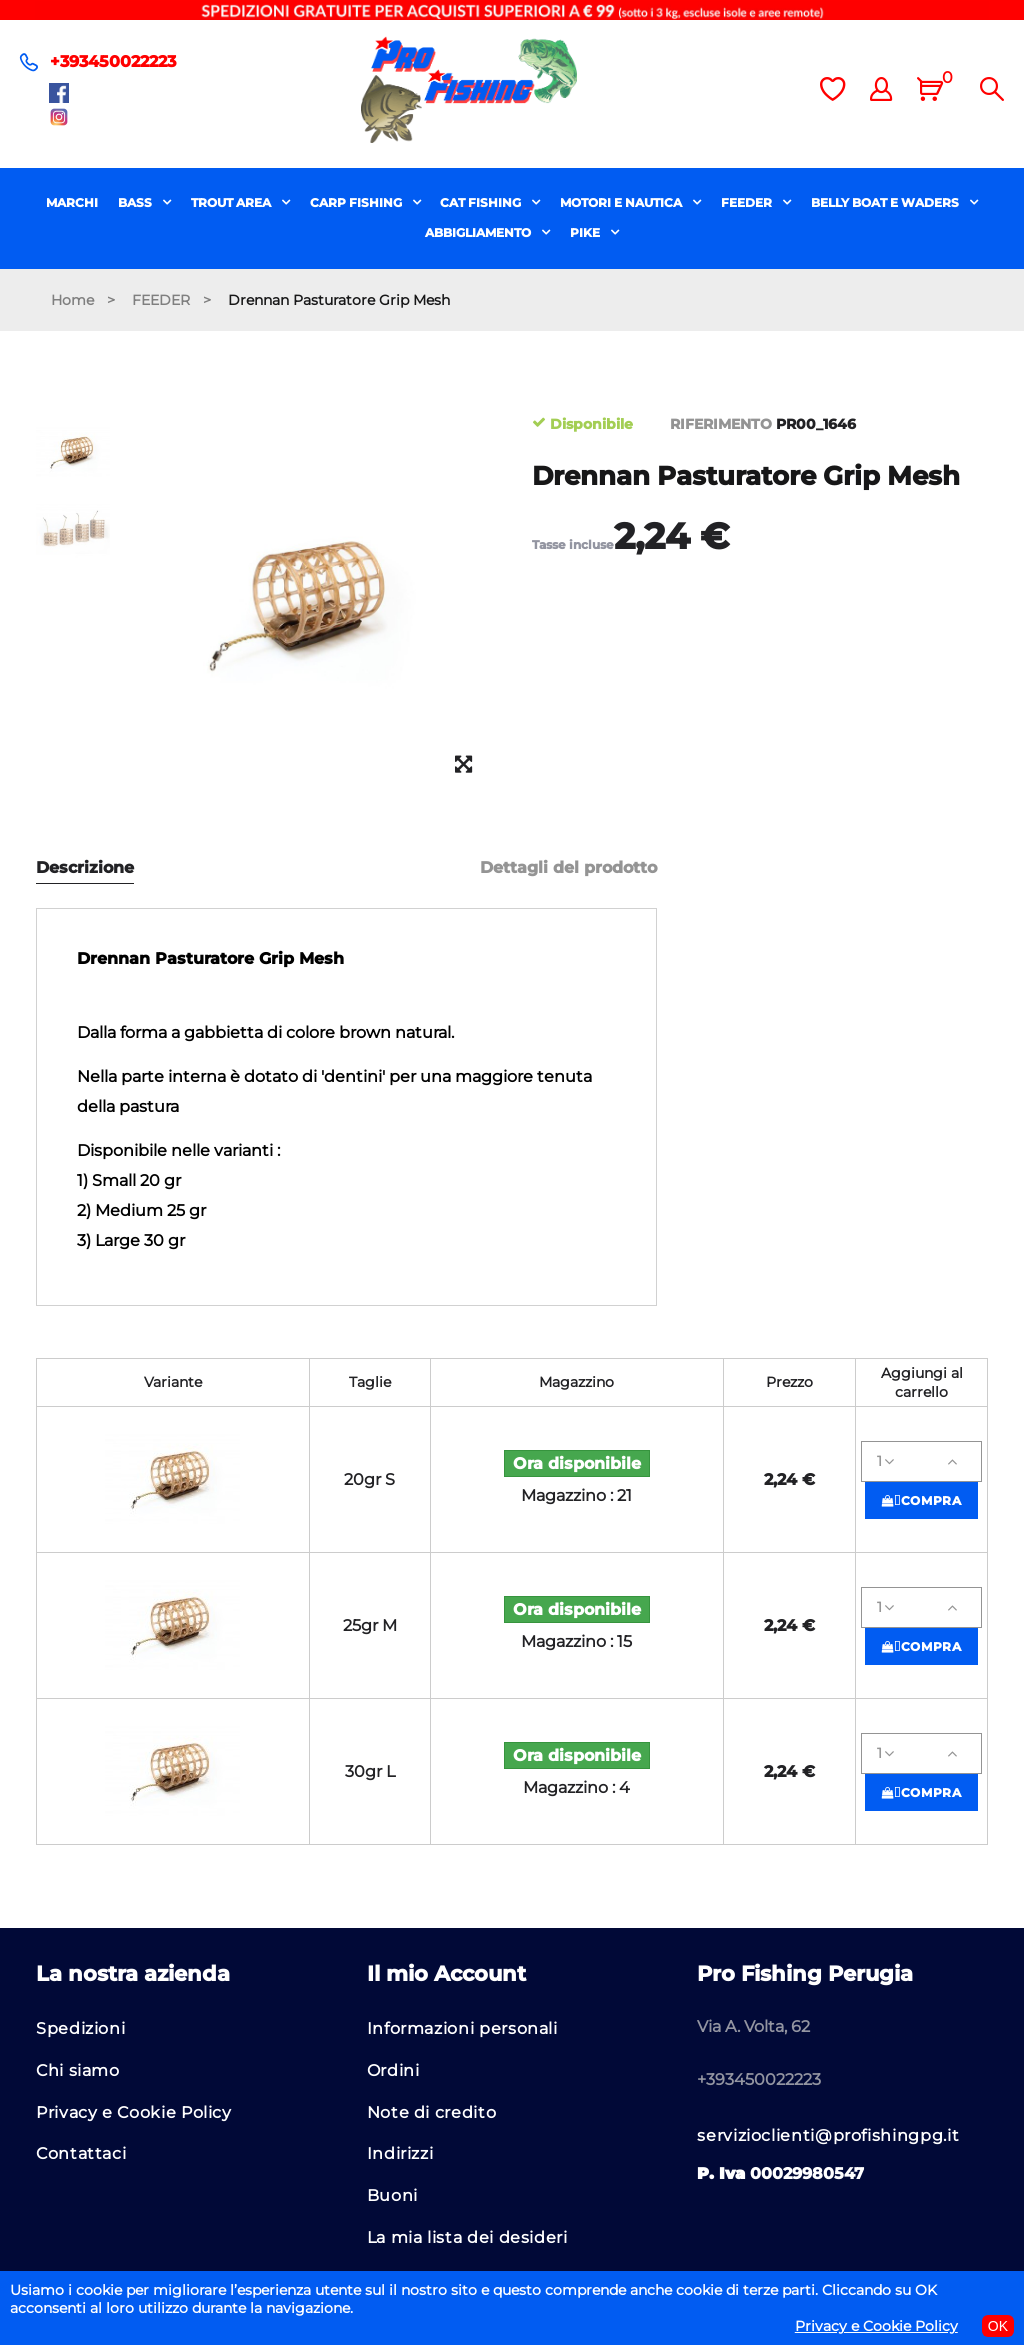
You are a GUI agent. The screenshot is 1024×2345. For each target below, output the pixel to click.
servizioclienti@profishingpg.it (828, 2135)
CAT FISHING (482, 202)
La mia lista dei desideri (467, 2237)
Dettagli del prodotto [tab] (568, 868)
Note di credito (432, 2112)
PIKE (586, 232)
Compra (922, 1500)
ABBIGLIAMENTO (479, 232)
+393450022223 (113, 61)
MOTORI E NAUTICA (622, 202)
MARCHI (72, 202)
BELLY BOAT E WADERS (886, 202)
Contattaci (81, 2153)
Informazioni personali (462, 2028)
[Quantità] (921, 1461)
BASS (136, 202)
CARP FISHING (357, 202)
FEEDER (748, 202)
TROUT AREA (232, 202)
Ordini (393, 2070)
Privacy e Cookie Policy (134, 2112)
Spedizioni (80, 2028)
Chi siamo (78, 2070)
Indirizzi (400, 2153)
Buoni (392, 2195)
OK (998, 2326)
